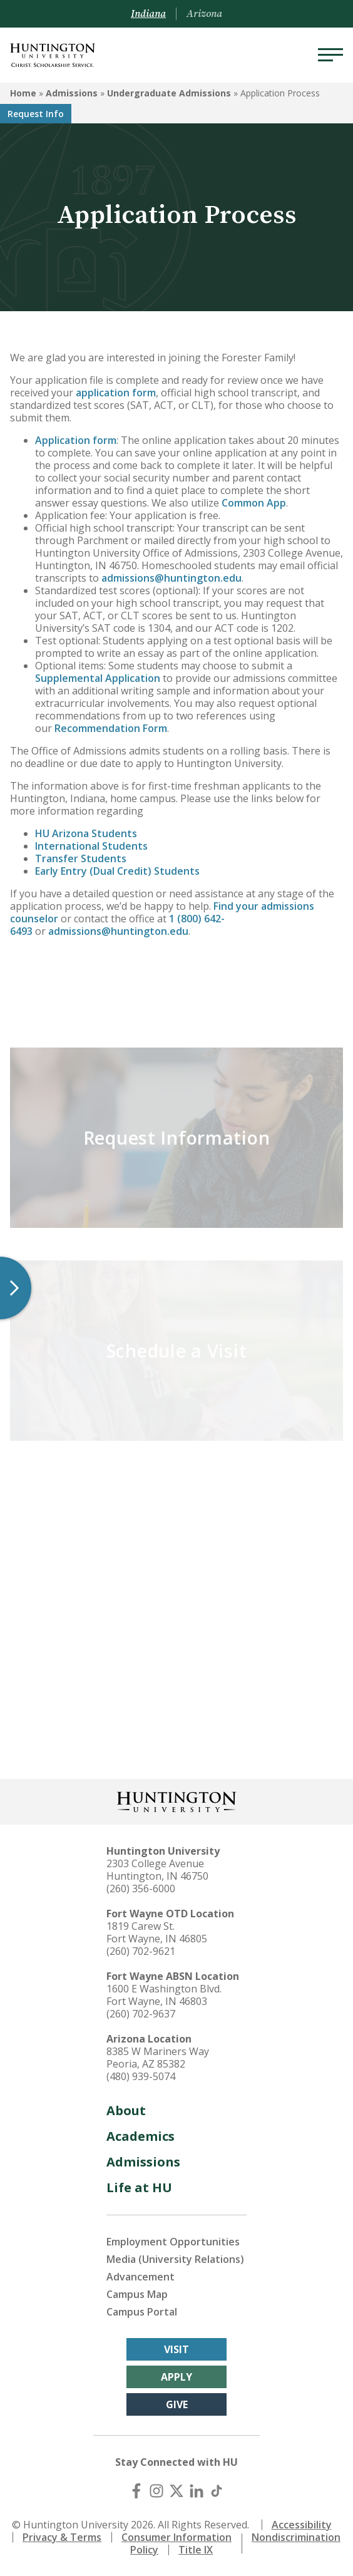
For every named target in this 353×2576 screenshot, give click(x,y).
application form (116, 392)
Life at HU (139, 2187)
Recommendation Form (110, 728)
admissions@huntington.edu (171, 578)
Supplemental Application (97, 678)
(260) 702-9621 (140, 1951)
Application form (75, 440)
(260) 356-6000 (140, 1888)
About (126, 2110)
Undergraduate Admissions (169, 93)
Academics (140, 2136)
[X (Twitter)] (176, 2490)
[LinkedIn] (196, 2490)
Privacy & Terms (62, 2537)
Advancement (140, 2277)
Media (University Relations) (175, 2259)
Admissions (72, 93)
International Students (91, 846)
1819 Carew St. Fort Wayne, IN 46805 (156, 1932)
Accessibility (302, 2525)
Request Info (36, 114)
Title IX (195, 2550)
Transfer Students (80, 858)
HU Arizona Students (86, 833)
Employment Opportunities (173, 2242)
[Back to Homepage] (176, 1800)
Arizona (204, 14)
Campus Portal (141, 2312)
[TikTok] (216, 2490)
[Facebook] (136, 2490)
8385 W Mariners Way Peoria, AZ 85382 (157, 2057)
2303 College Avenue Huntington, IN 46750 (157, 1870)
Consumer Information (176, 2537)
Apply (176, 2377)
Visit (176, 2349)
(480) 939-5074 (140, 2076)
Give (177, 2404)
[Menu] (330, 55)
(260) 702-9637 (140, 2014)
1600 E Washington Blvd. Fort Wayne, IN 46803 (164, 1995)
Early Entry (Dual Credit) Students (117, 871)
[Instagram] (156, 2490)
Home (23, 93)
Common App (254, 503)
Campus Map (137, 2294)
